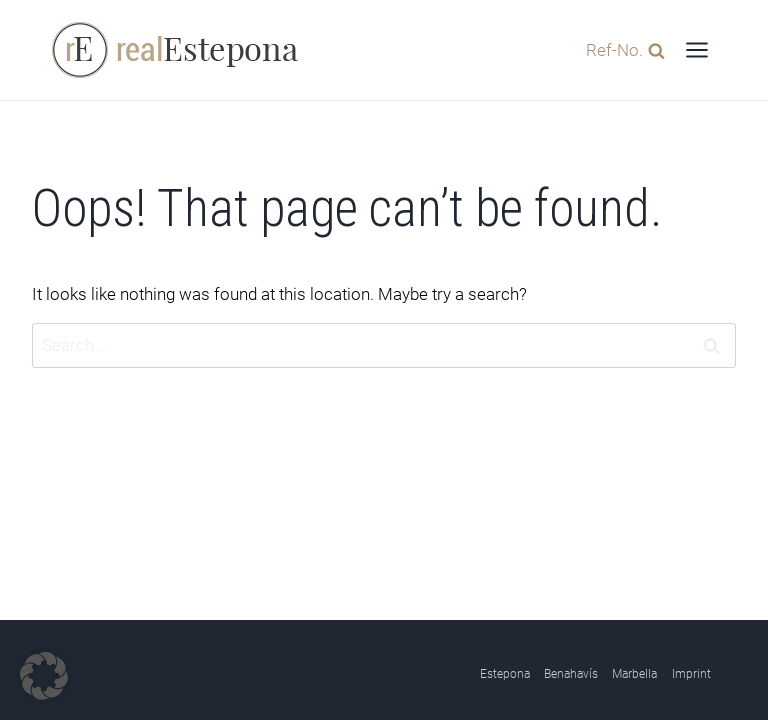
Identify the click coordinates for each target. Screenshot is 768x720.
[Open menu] (696, 49)
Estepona (505, 674)
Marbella (634, 674)
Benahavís (571, 674)
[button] (44, 676)
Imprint (691, 674)
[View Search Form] (620, 49)
